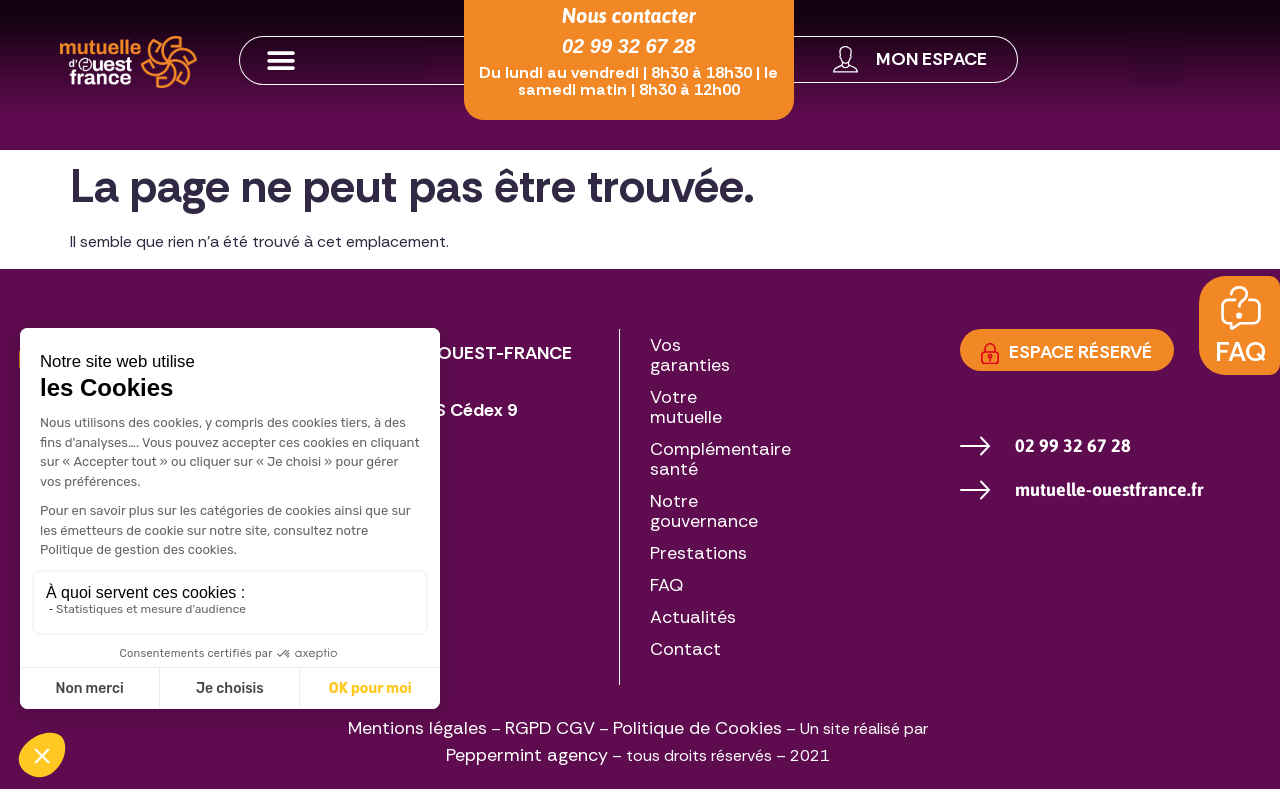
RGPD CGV (550, 728)
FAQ (1240, 352)
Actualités (693, 617)
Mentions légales (417, 728)
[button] (333, 60)
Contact (685, 649)
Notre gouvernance (704, 511)
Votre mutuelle (686, 407)
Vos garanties (690, 355)
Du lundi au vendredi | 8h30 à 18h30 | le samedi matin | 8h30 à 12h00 (628, 81)
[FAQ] (1240, 308)
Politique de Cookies (697, 728)
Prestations (698, 553)
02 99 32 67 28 (628, 46)
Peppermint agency (527, 755)
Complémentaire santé (720, 459)
